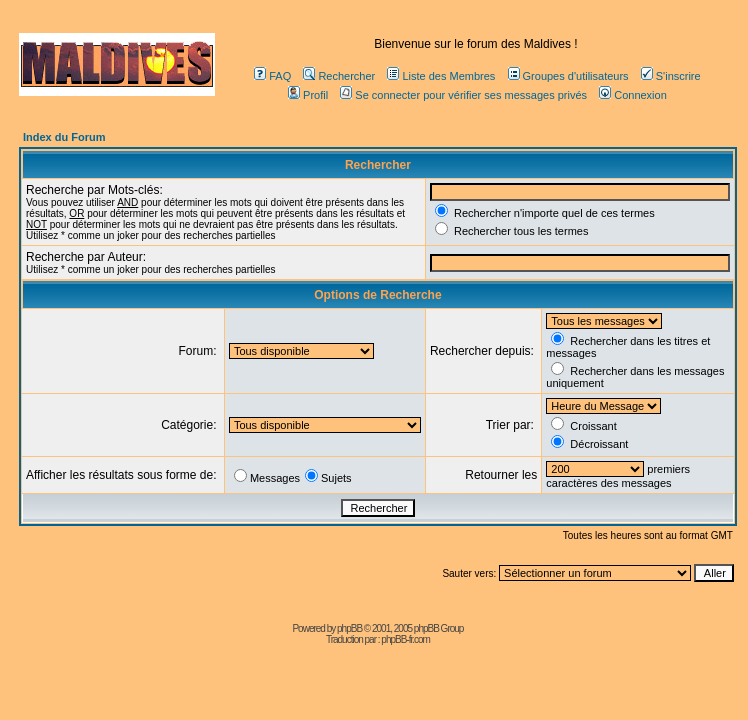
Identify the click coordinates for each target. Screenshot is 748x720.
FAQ (272, 76)
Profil (308, 95)
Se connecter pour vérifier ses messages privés (463, 95)
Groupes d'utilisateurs (568, 76)
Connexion (633, 95)
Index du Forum (64, 137)
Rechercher (339, 76)
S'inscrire (671, 76)
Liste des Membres (441, 76)
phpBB (349, 628)
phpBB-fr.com (405, 639)
